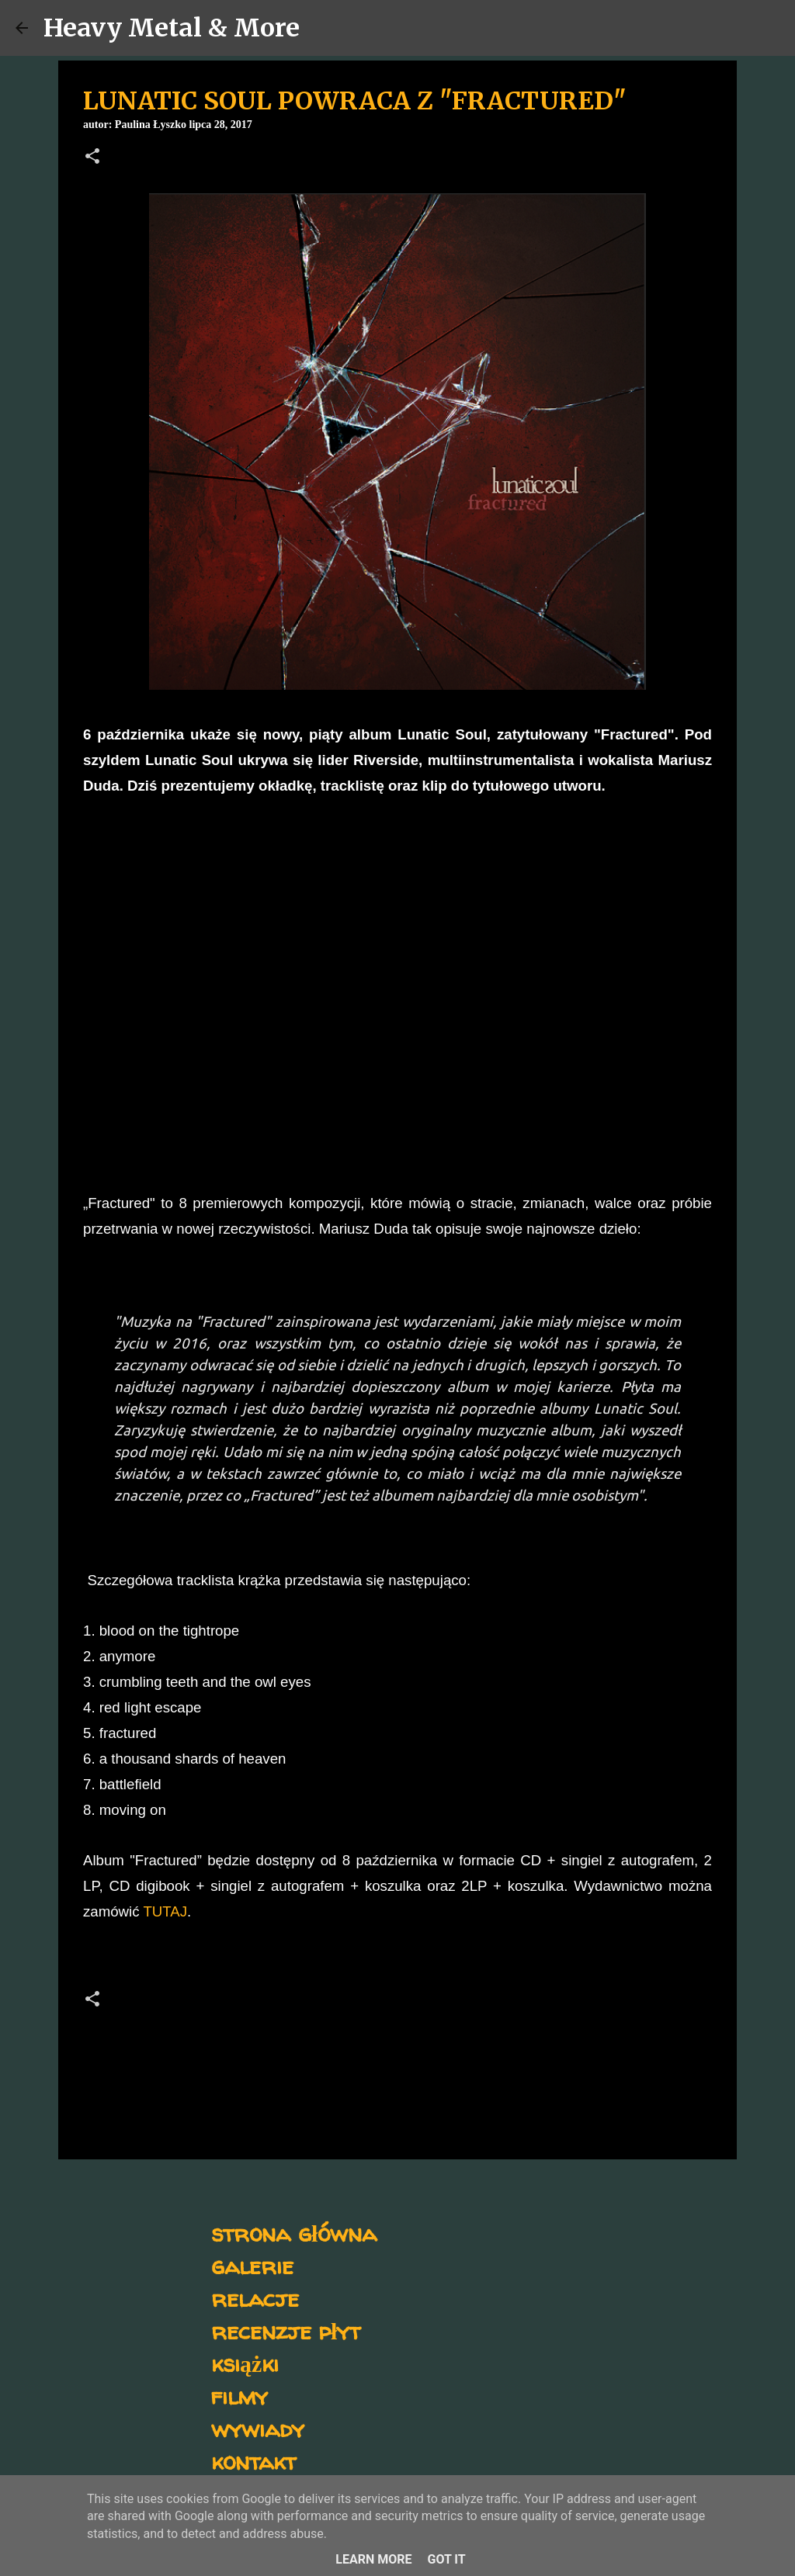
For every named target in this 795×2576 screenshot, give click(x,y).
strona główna (294, 2233)
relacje (255, 2298)
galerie (252, 2265)
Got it (446, 2559)
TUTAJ (165, 1911)
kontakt (253, 2461)
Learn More (373, 2559)
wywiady (257, 2428)
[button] (92, 157)
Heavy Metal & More (171, 27)
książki (245, 2363)
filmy (239, 2396)
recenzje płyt (285, 2330)
